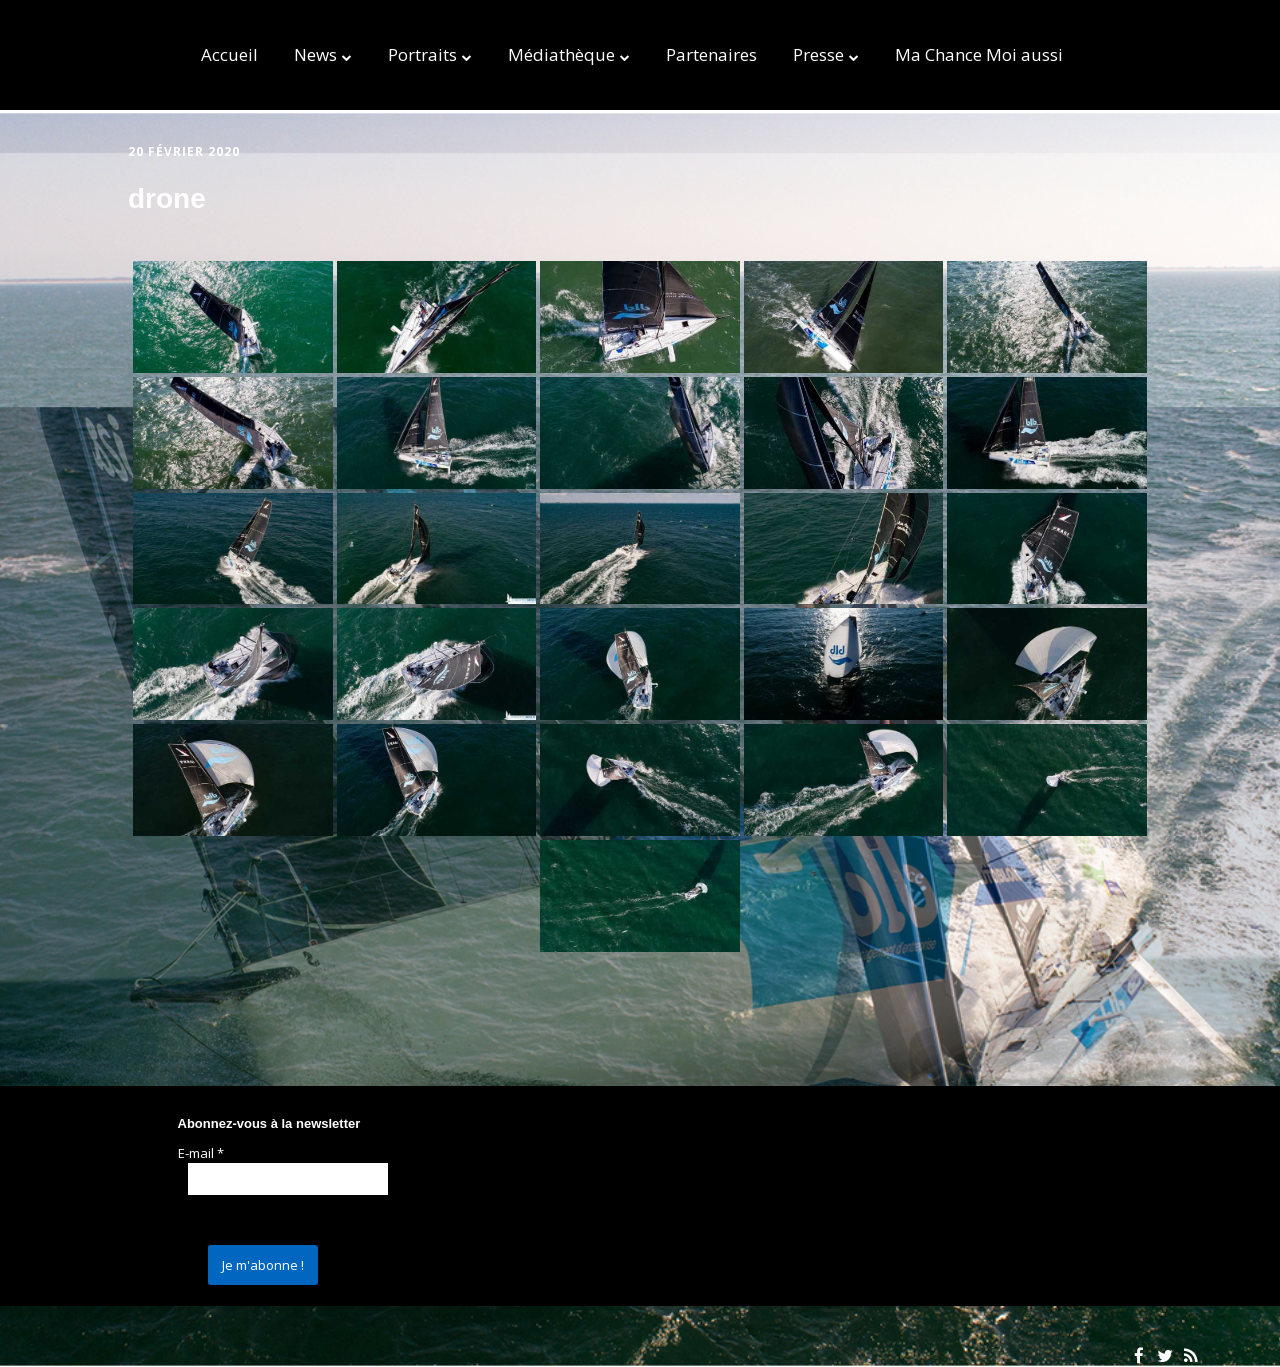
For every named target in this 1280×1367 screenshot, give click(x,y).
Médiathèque (561, 54)
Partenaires (711, 54)
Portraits (422, 54)
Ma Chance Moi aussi (979, 54)
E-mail (201, 1153)
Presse (818, 54)
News (315, 54)
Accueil (229, 54)
